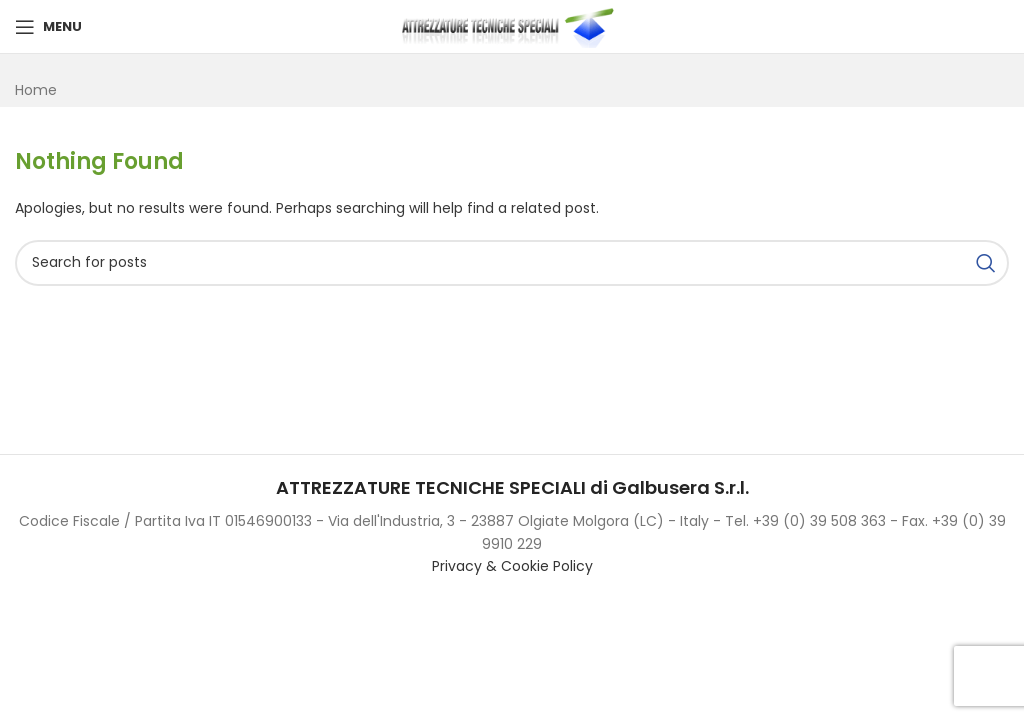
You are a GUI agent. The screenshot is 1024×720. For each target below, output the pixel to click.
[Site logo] (512, 26)
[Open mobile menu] (48, 27)
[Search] (512, 263)
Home (36, 90)
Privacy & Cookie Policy (512, 566)
